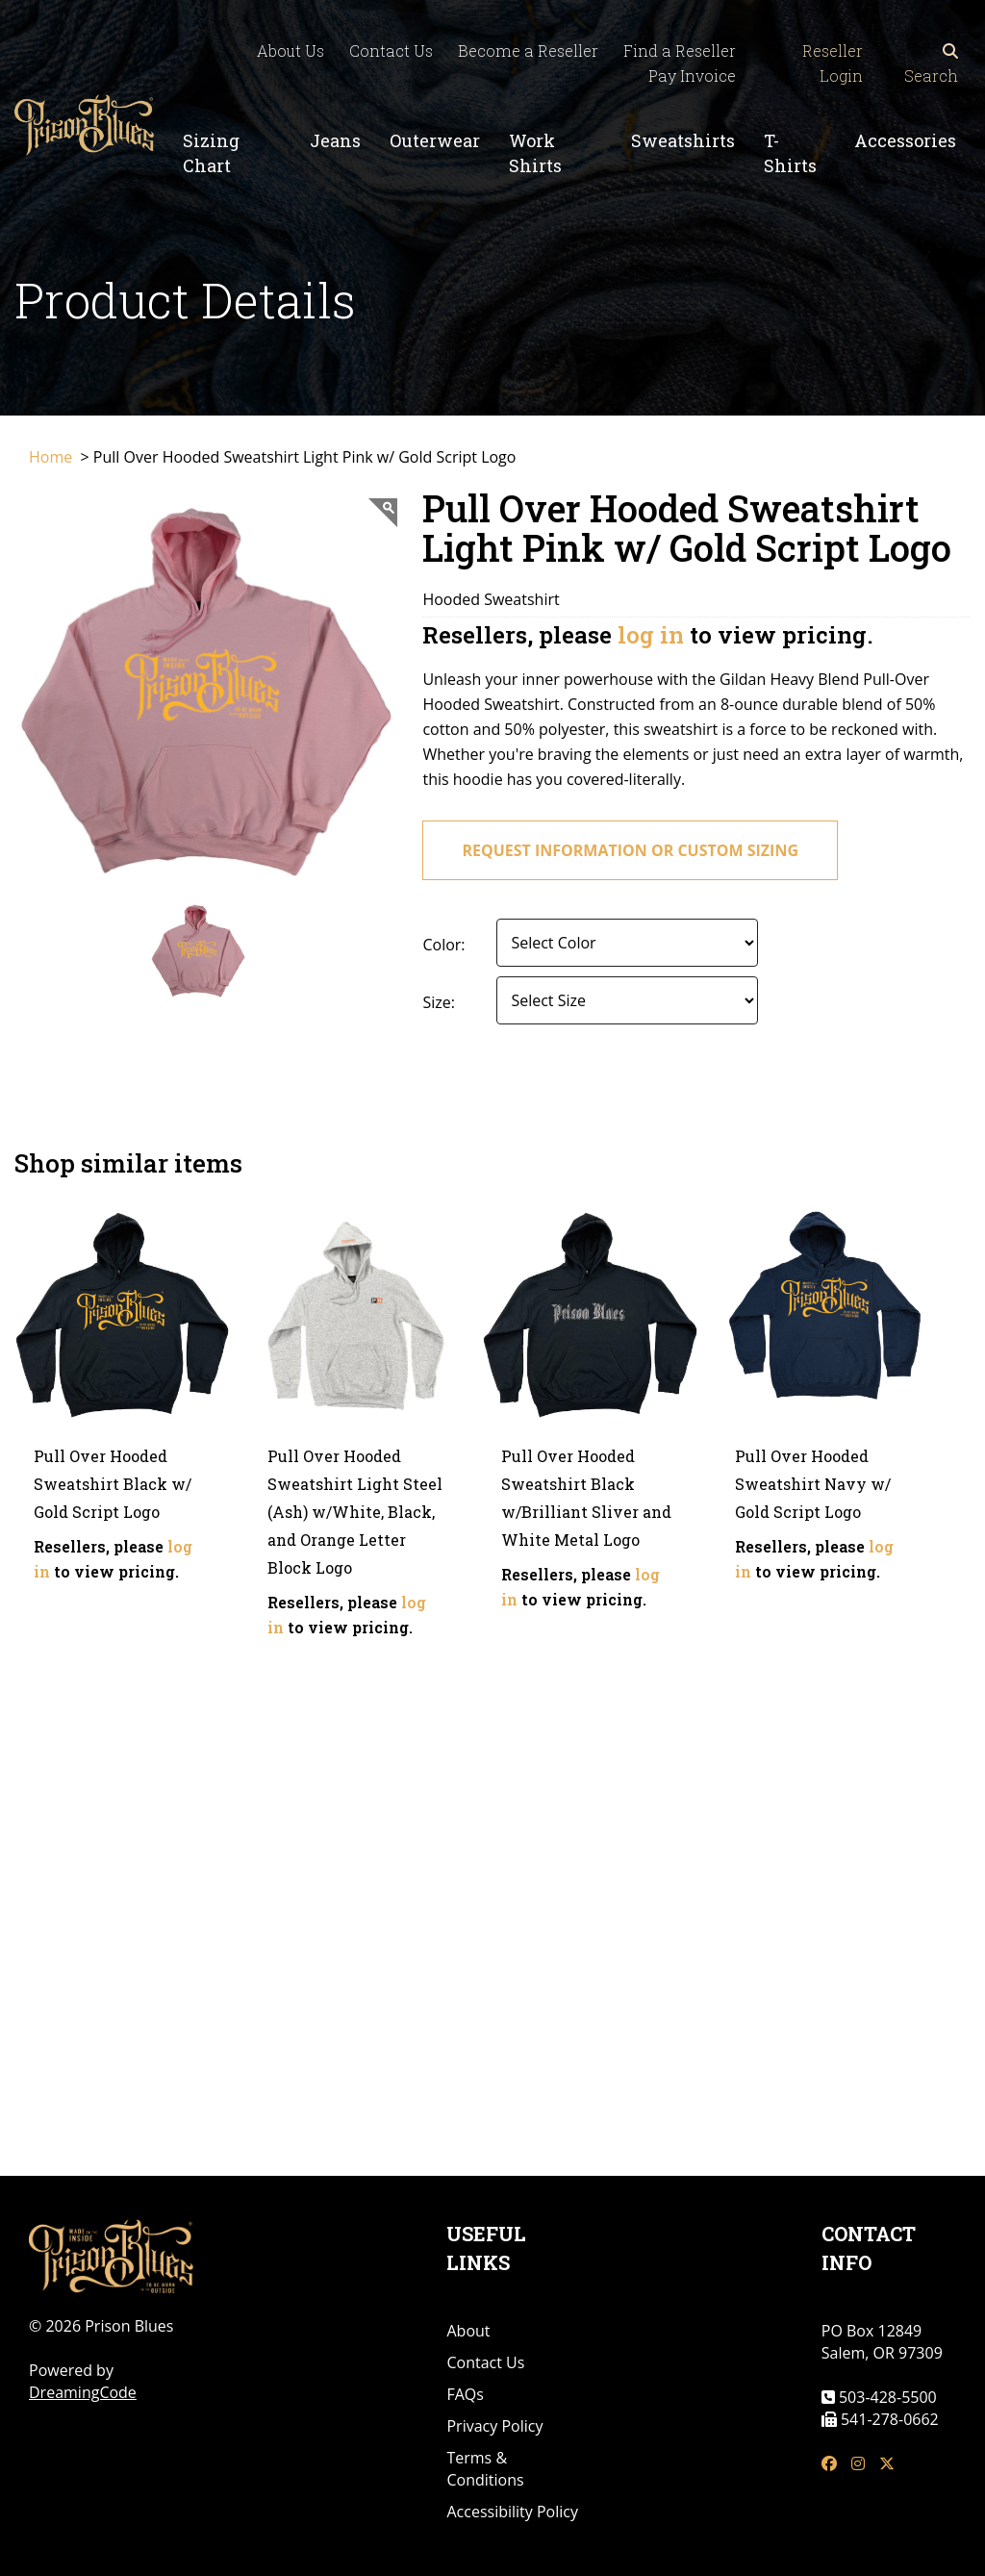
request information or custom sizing (630, 850)
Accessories (905, 140)
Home (52, 456)
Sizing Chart (211, 153)
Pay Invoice (692, 75)
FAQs (464, 2394)
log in (651, 634)
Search (931, 64)
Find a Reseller (679, 50)
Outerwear (435, 140)
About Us (290, 50)
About (468, 2330)
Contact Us (391, 50)
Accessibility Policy (512, 2511)
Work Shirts (535, 153)
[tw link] (887, 2464)
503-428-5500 (886, 2397)
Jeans (335, 140)
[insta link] (858, 2464)
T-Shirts (790, 153)
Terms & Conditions (484, 2468)
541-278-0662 (888, 2419)
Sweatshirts (683, 140)
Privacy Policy (494, 2426)
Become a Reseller (528, 50)
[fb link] (829, 2464)
